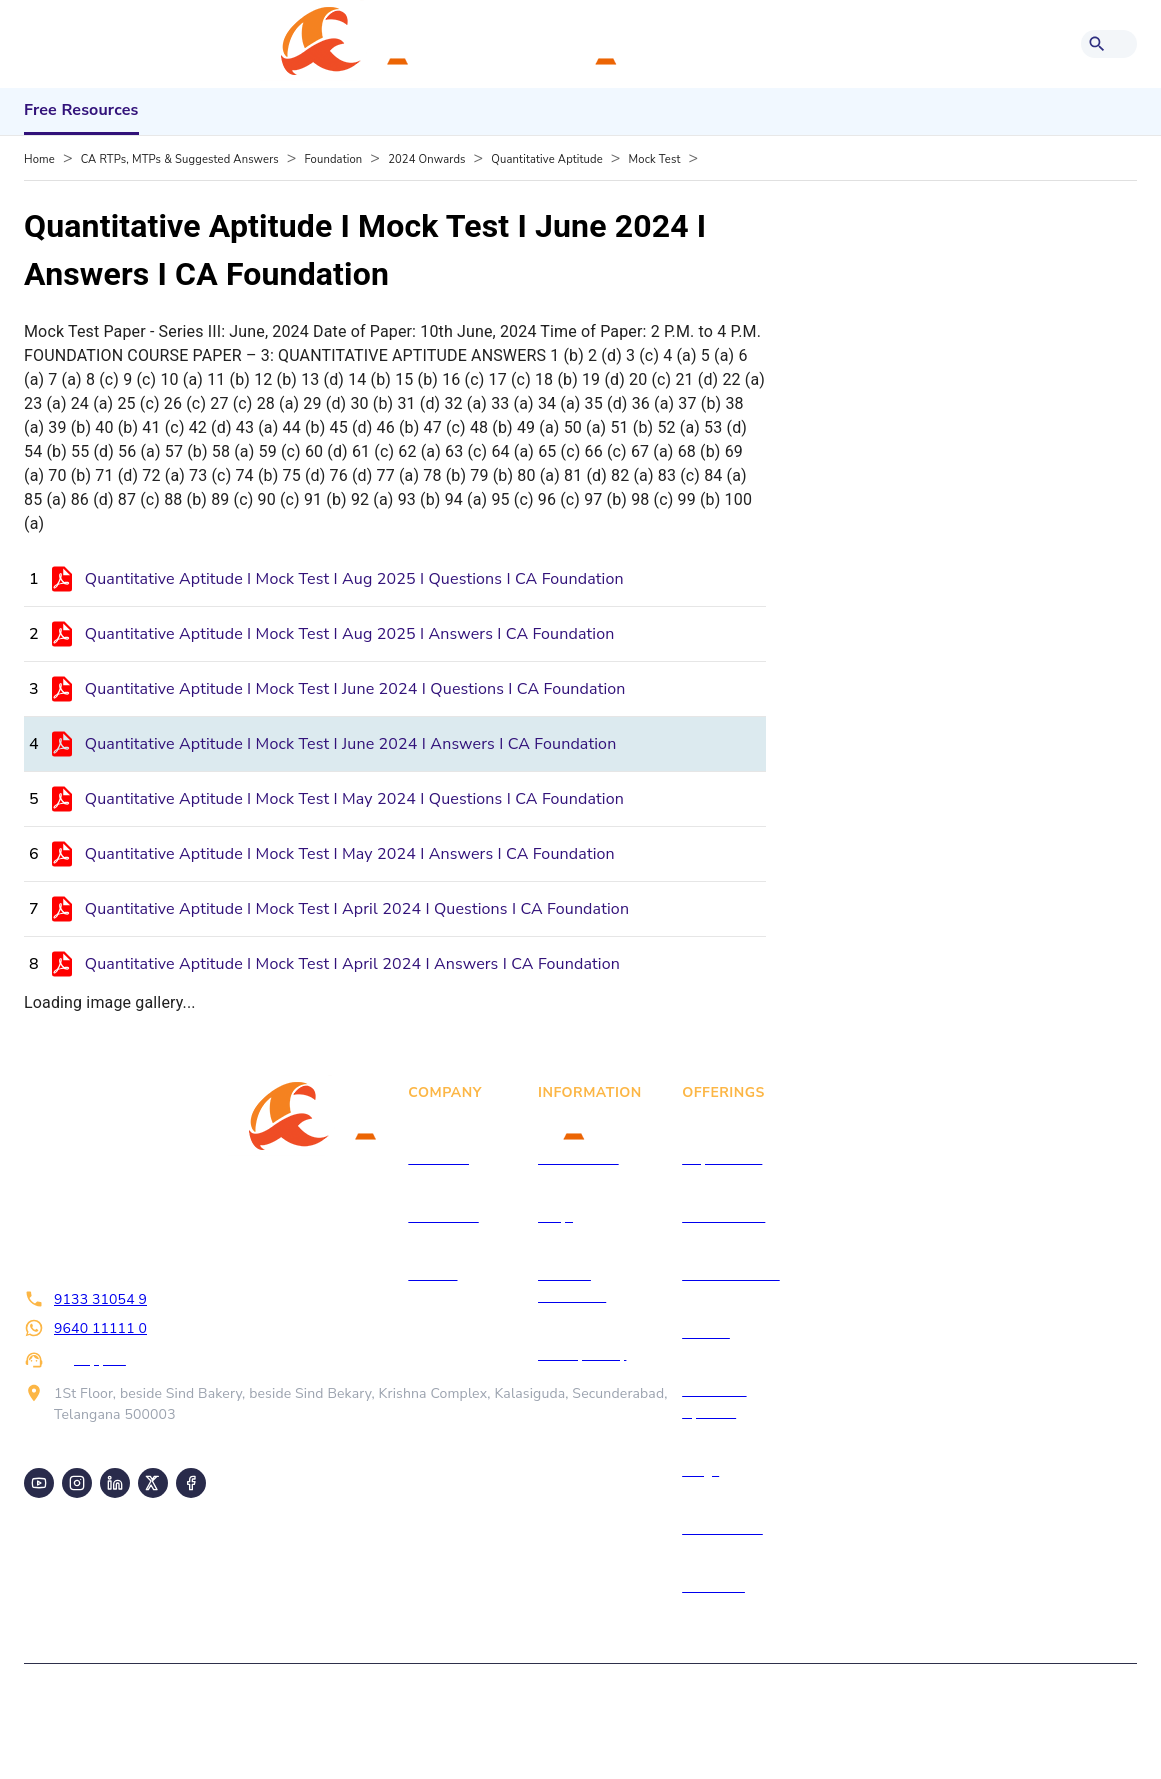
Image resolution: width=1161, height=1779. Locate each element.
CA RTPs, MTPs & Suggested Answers (180, 159)
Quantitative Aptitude (546, 159)
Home (39, 159)
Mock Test (655, 159)
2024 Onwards (426, 159)
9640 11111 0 (100, 1328)
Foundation (334, 159)
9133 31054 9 (100, 1299)
